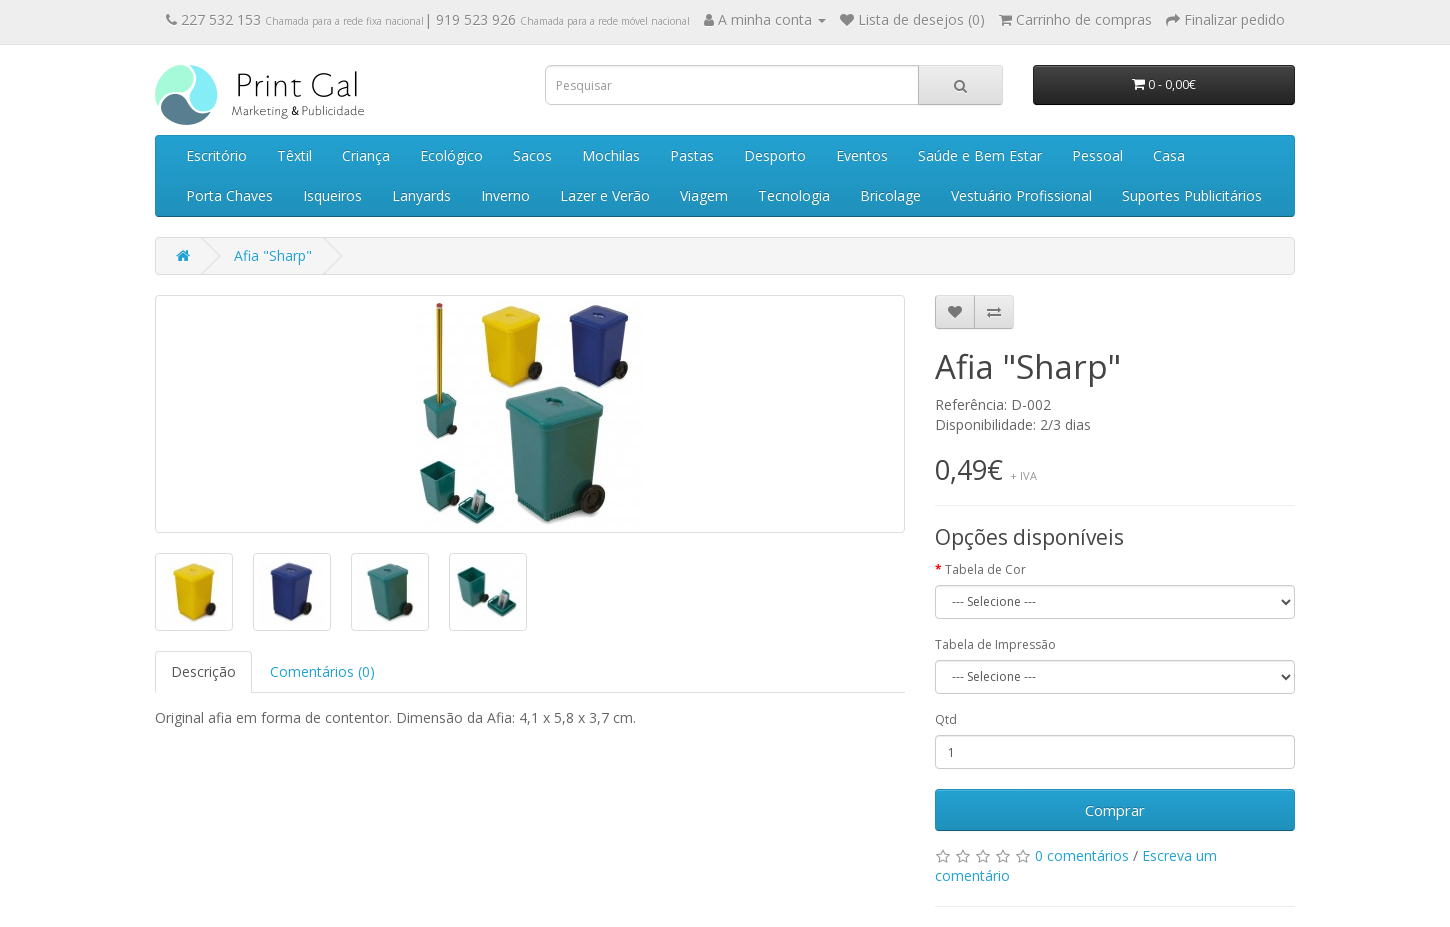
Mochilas (611, 155)
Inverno (505, 195)
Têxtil (294, 155)
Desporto (775, 155)
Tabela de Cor (985, 569)
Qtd (946, 719)
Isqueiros (332, 195)
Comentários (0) (322, 671)
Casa (1169, 155)
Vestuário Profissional (1021, 195)
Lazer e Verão (605, 195)
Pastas (692, 155)
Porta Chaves (229, 195)
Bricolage (890, 195)
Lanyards (421, 195)
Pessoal (1097, 155)
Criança (366, 155)
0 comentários (1082, 855)
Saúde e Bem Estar (980, 155)
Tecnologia (794, 195)
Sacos (532, 155)
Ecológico (451, 155)
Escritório (216, 155)
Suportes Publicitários (1192, 195)
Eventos (862, 155)
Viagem (704, 195)
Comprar (1115, 810)
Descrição (203, 671)
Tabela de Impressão (995, 644)
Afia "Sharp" (273, 255)
